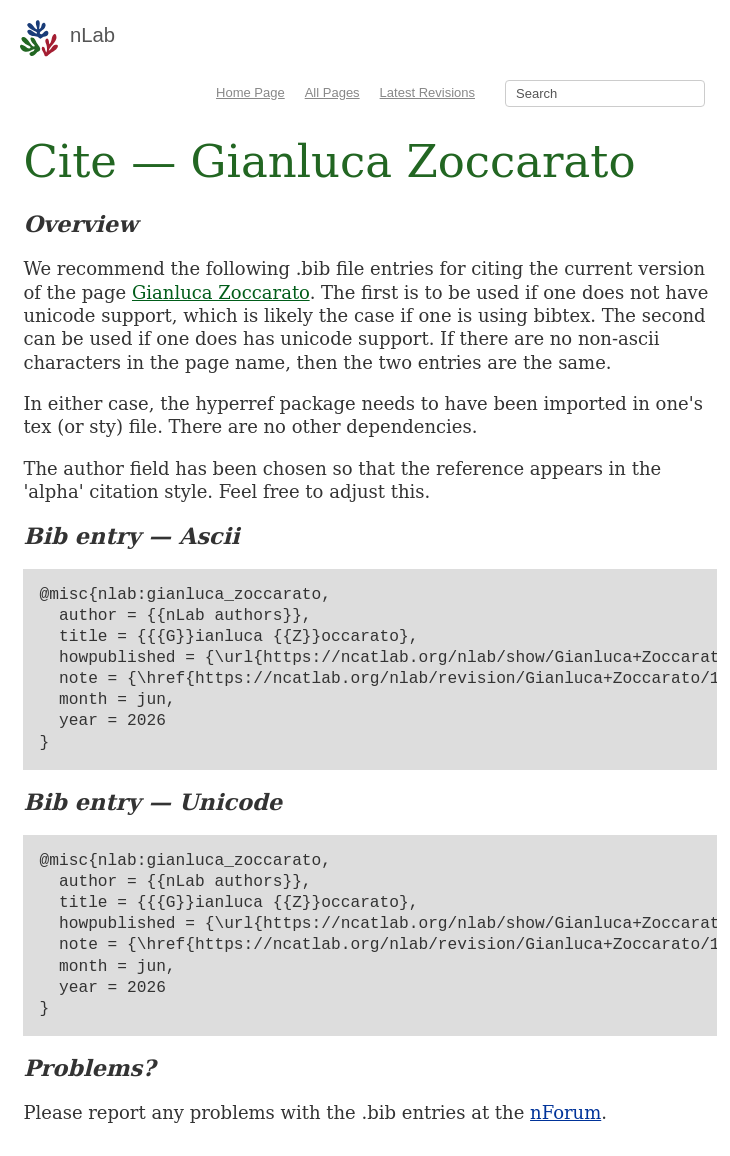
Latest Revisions (427, 92)
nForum (565, 1112)
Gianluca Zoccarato (221, 292)
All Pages (332, 92)
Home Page (250, 92)
